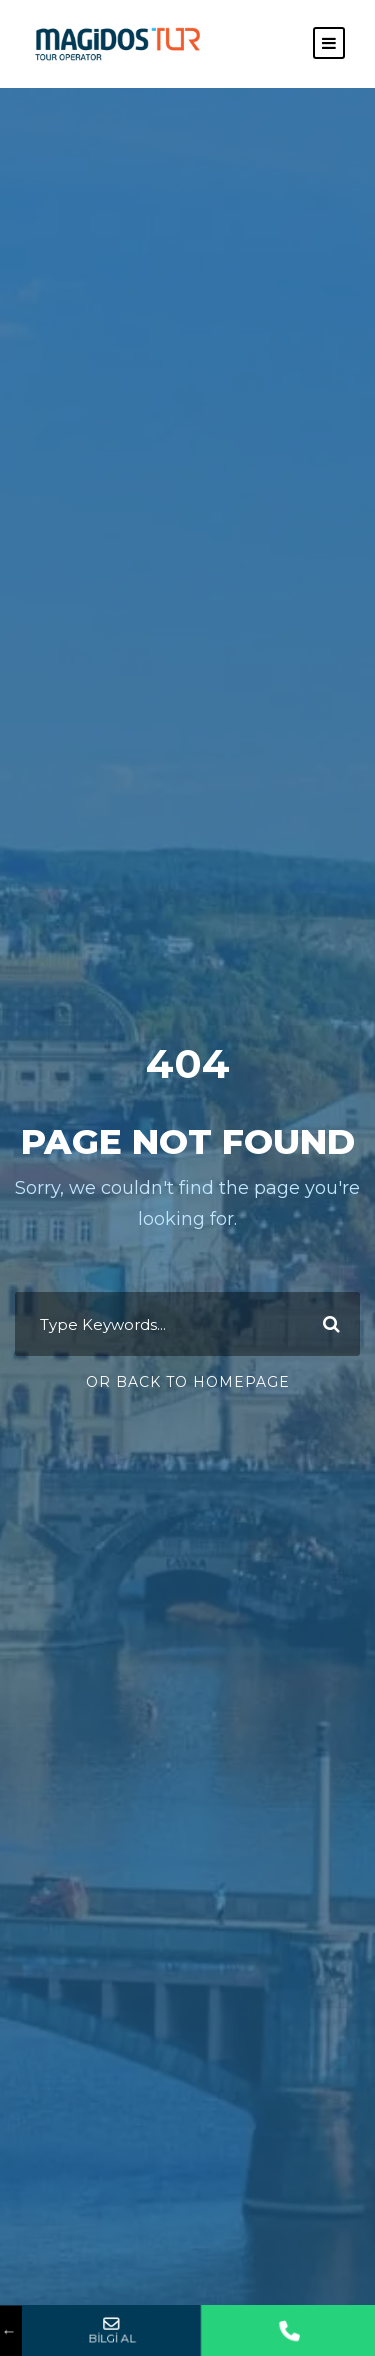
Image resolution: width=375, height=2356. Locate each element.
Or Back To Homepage (188, 1382)
